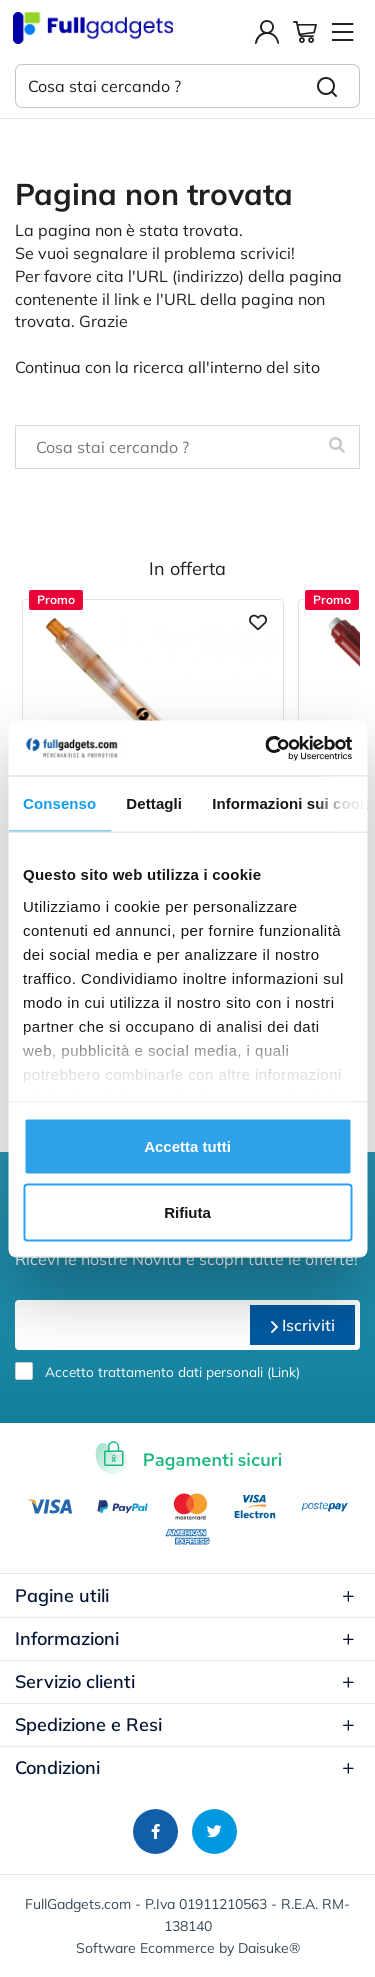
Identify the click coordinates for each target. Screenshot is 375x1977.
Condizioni (185, 1767)
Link (283, 1371)
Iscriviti (302, 1325)
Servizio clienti (185, 1681)
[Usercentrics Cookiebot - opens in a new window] (267, 748)
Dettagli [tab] (154, 803)
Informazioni (185, 1638)
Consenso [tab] (59, 803)
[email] (130, 1325)
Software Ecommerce (145, 1948)
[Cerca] (327, 86)
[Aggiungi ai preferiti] (258, 620)
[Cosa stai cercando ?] (155, 86)
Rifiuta (187, 1211)
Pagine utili (185, 1595)
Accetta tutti (187, 1146)
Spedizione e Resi (185, 1724)
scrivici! (267, 253)
